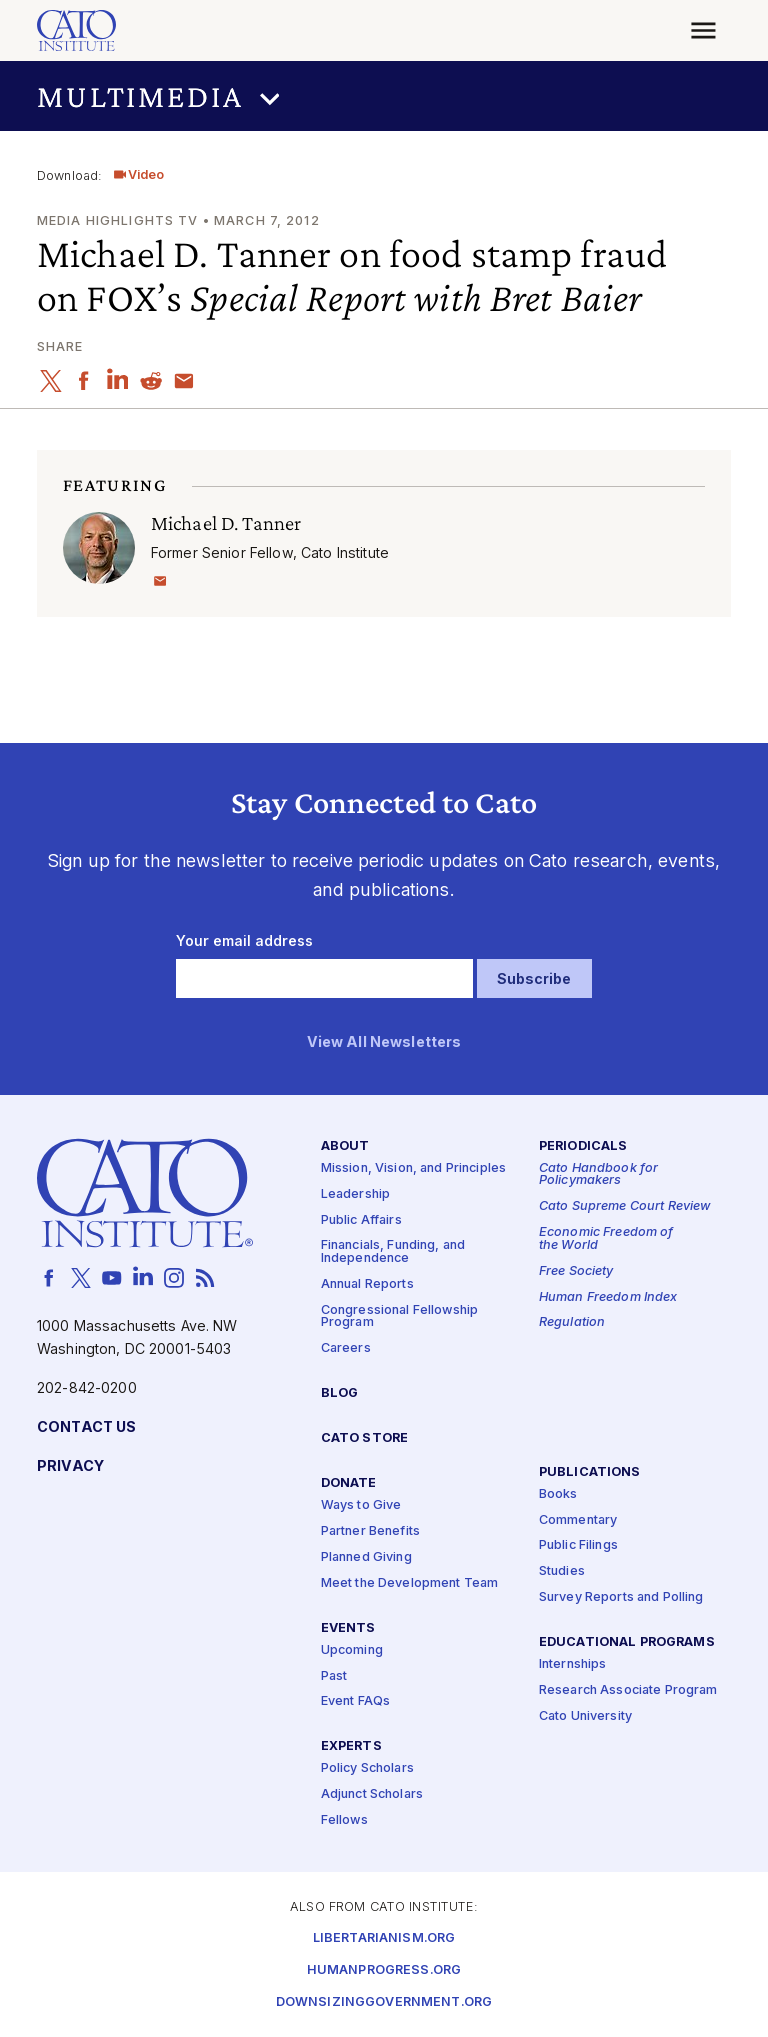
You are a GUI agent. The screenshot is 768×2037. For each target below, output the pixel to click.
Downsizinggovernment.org (384, 2001)
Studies (562, 1571)
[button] (384, 96)
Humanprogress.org (384, 1969)
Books (558, 1493)
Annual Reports (367, 1283)
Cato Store (364, 1438)
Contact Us (86, 1426)
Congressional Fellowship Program (399, 1316)
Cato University (585, 1715)
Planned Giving (366, 1556)
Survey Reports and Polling (621, 1597)
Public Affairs (361, 1219)
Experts (351, 1746)
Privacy (70, 1465)
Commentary (578, 1519)
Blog (340, 1393)
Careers (346, 1348)
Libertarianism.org (384, 1937)
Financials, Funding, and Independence (393, 1252)
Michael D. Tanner (226, 522)
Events (348, 1627)
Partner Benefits (370, 1530)
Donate (349, 1482)
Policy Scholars (367, 1768)
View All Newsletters (384, 1041)
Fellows (344, 1820)
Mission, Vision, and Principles (413, 1167)
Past (334, 1675)
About (345, 1145)
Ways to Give (361, 1505)
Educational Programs (627, 1642)
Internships (573, 1664)
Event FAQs (355, 1701)
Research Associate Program (628, 1690)
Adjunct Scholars (372, 1794)
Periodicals (583, 1145)
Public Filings (578, 1545)
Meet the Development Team (410, 1582)
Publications (590, 1471)
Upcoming (352, 1649)
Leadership (355, 1193)
